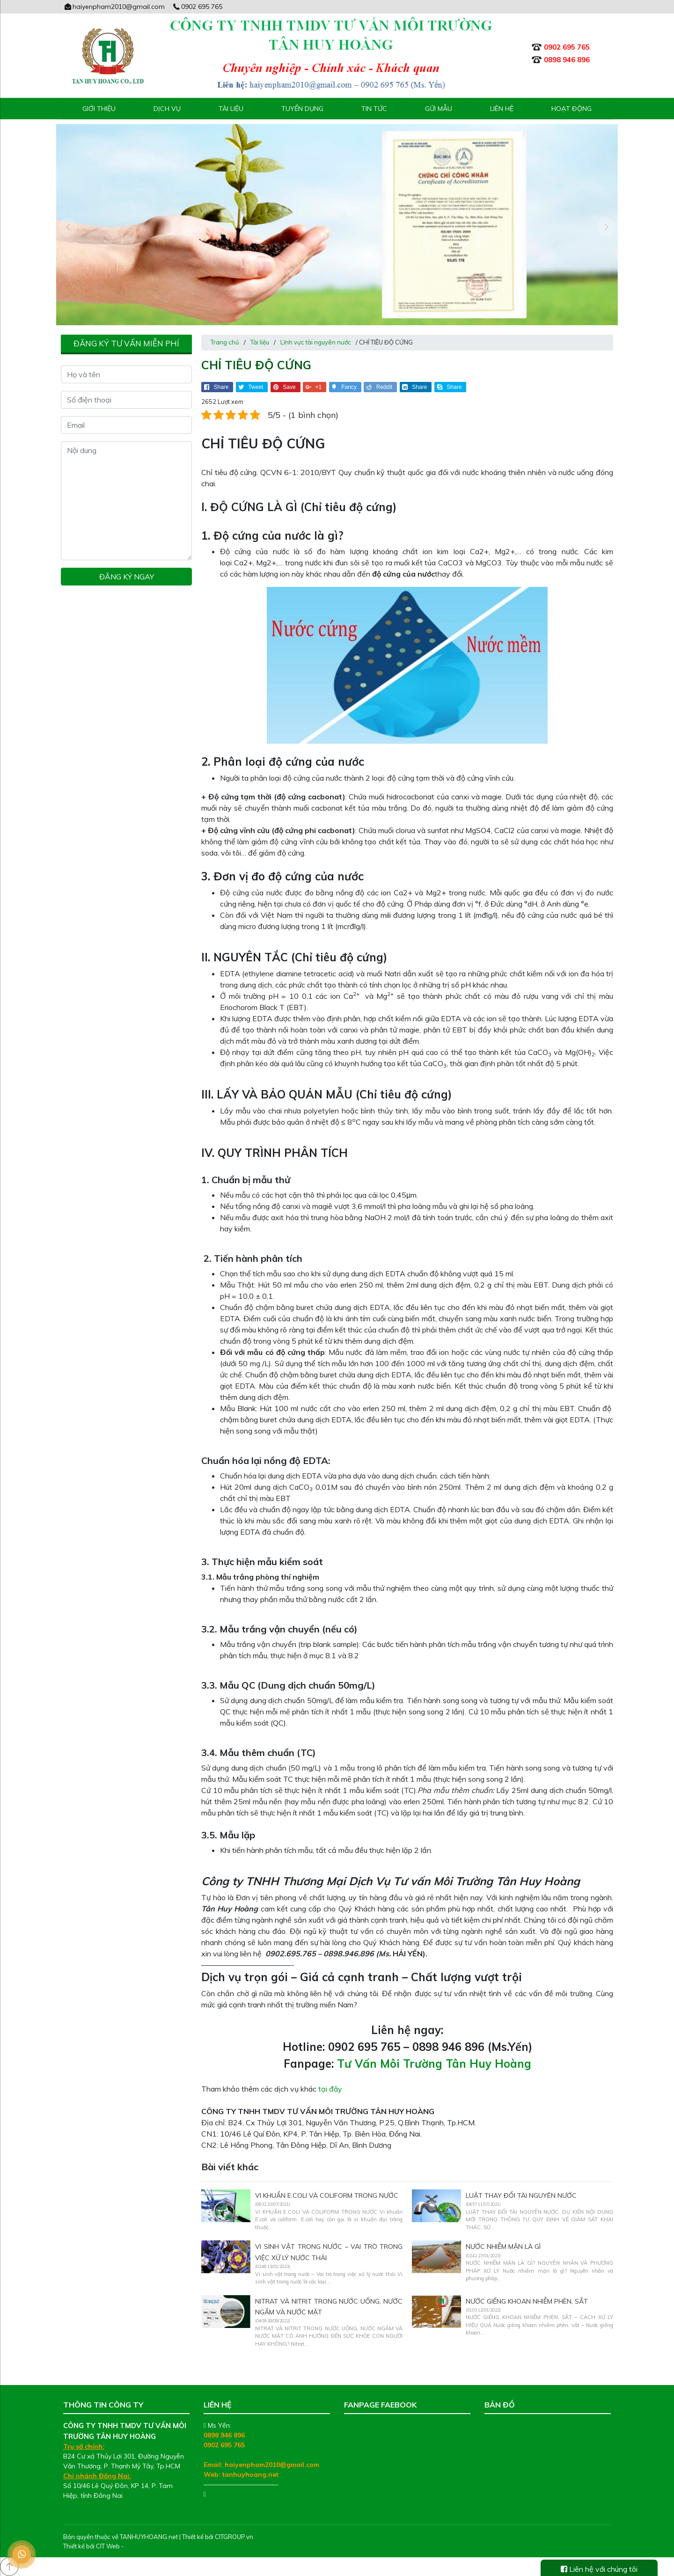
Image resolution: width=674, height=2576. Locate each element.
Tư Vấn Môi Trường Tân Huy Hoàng (434, 2063)
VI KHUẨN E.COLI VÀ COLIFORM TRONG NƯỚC (326, 2195)
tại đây (330, 2088)
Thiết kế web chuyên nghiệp (165, 2546)
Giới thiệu (99, 108)
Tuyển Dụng (302, 108)
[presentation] (68, 227)
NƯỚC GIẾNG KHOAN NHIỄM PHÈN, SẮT (527, 2301)
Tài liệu (231, 108)
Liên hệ (501, 108)
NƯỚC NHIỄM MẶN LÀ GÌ (503, 2246)
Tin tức (374, 108)
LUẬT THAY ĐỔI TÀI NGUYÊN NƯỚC (521, 2195)
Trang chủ (225, 342)
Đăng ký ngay (126, 576)
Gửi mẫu (438, 108)
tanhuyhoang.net (250, 2474)
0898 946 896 (224, 2435)
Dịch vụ (167, 108)
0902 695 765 (197, 6)
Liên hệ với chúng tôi (599, 2569)
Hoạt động (571, 108)
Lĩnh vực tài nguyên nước (315, 342)
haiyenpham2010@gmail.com (114, 6)
